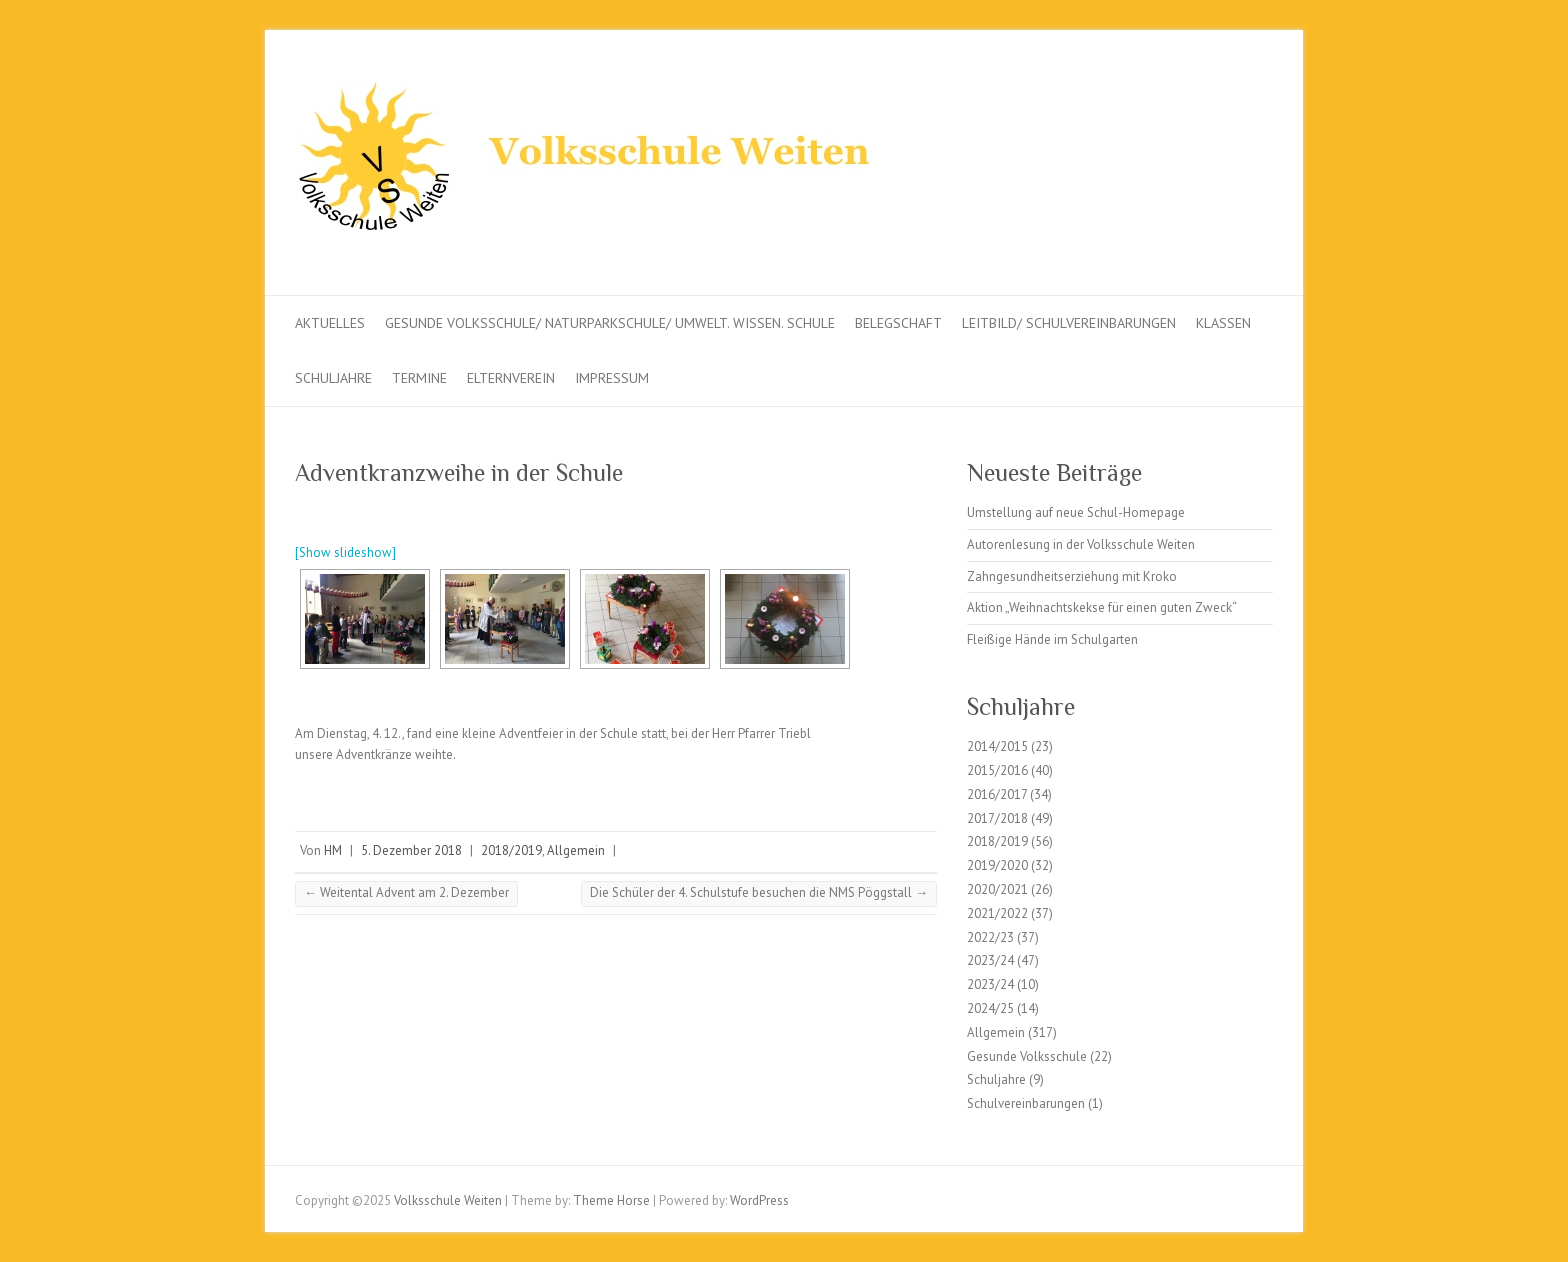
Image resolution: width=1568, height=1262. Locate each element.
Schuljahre (333, 378)
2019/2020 (997, 865)
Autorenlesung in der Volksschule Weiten (1081, 544)
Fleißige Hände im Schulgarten (1052, 639)
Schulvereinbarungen (1026, 1103)
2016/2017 (997, 794)
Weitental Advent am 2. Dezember (406, 892)
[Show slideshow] (345, 552)
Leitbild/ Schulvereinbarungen (1069, 323)
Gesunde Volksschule (1027, 1056)
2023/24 (990, 960)
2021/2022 (997, 913)
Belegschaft (898, 323)
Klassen (1223, 323)
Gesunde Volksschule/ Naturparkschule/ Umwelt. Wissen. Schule (610, 323)
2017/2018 (997, 818)
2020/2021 (997, 889)
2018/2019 (511, 850)
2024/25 (990, 1008)
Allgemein (576, 850)
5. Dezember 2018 (411, 850)
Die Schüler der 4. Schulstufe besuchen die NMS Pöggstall (759, 892)
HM (333, 850)
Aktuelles (330, 323)
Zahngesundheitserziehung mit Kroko (1072, 576)
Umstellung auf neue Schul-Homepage (1076, 512)
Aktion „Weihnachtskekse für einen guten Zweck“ (1102, 607)
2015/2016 (997, 770)
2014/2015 (997, 746)
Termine (419, 378)
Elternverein (511, 378)
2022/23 (990, 937)
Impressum (612, 378)
